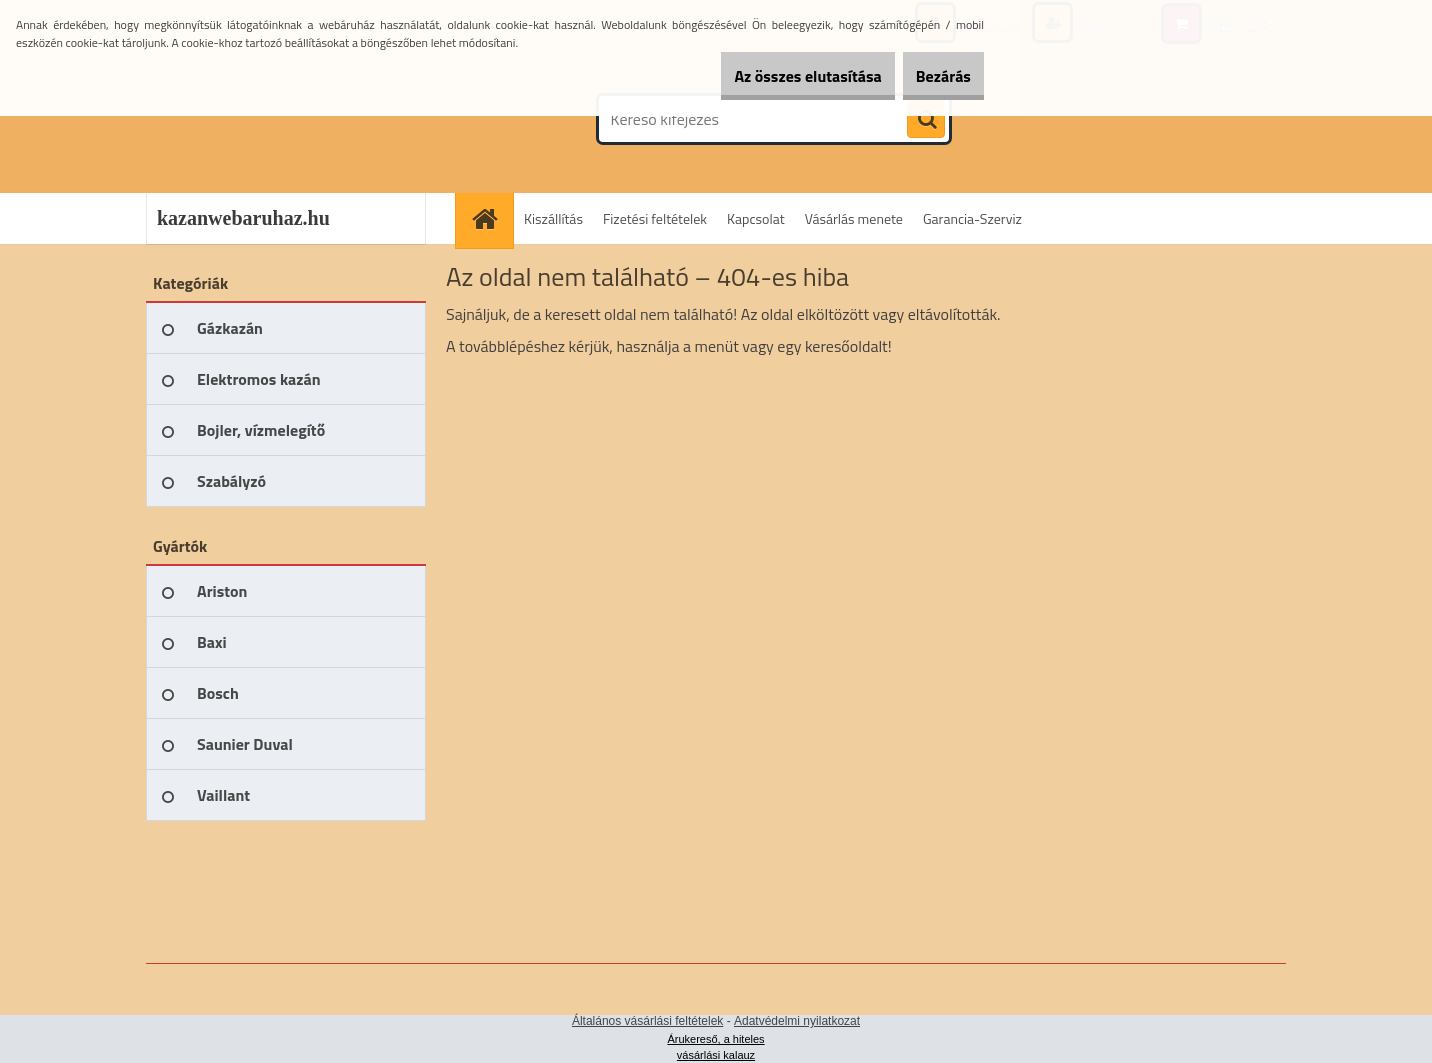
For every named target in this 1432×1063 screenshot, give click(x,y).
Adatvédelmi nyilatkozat (797, 1021)
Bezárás (931, 76)
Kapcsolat (756, 218)
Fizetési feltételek (655, 218)
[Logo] (283, 119)
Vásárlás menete (854, 218)
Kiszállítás (553, 218)
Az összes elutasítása (772, 76)
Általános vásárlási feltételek (647, 1021)
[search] (926, 120)
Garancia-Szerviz (972, 218)
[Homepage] (491, 218)
